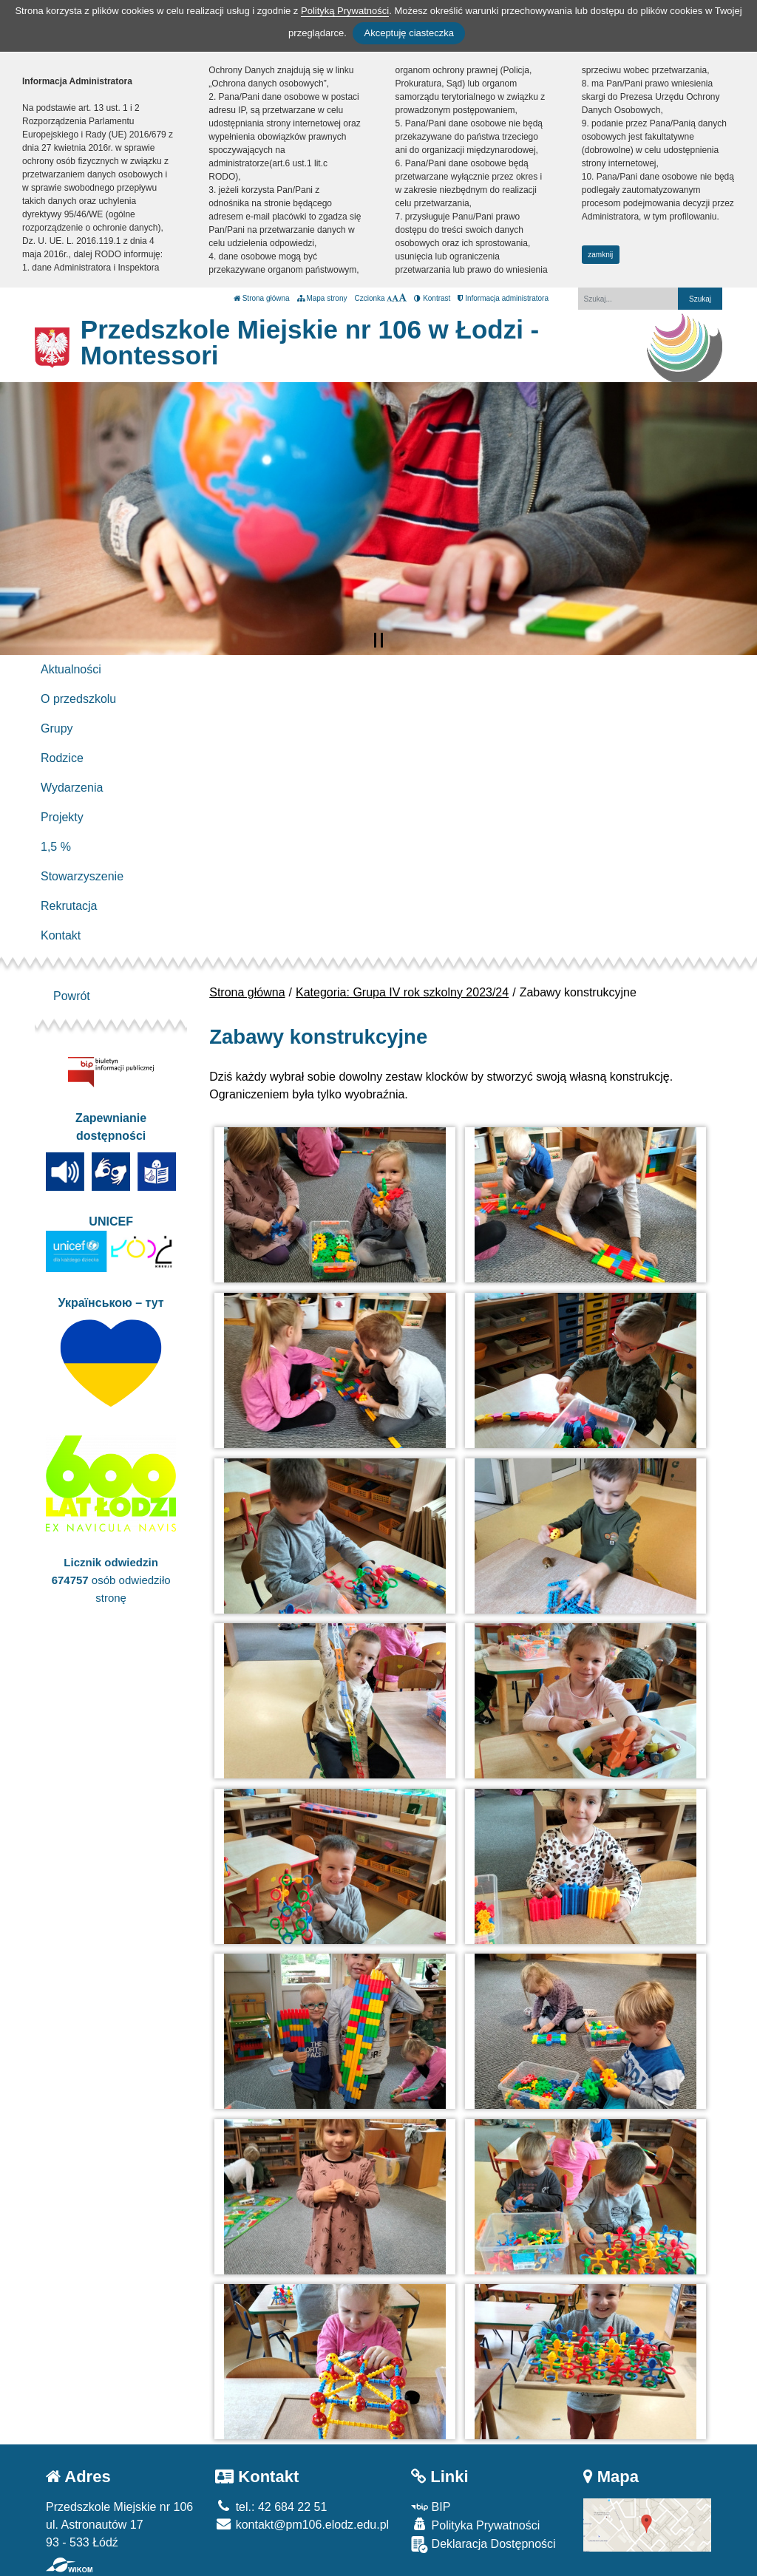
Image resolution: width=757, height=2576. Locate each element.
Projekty (62, 817)
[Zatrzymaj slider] (378, 640)
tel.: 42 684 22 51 (271, 2507)
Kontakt (61, 935)
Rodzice (62, 758)
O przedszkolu (78, 699)
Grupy (57, 728)
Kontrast (432, 298)
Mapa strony (322, 298)
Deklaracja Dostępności (483, 2544)
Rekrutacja (69, 906)
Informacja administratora (503, 298)
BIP (430, 2507)
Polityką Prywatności (345, 10)
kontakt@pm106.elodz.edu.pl (302, 2524)
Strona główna (262, 298)
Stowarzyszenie (82, 876)
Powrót (71, 996)
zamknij (600, 255)
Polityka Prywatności (475, 2525)
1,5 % (56, 846)
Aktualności (71, 669)
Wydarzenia (72, 787)
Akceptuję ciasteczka (408, 32)
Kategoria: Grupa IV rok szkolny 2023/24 (402, 992)
